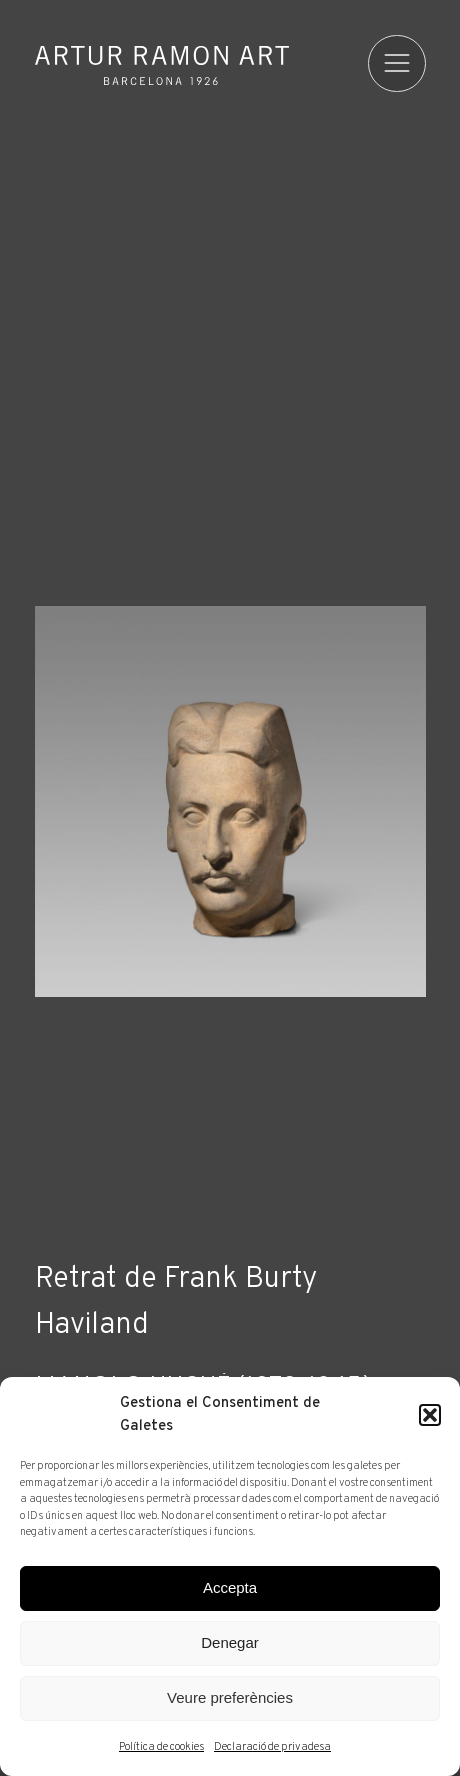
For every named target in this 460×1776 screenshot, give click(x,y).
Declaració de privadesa (272, 1747)
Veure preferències (230, 1697)
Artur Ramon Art (162, 65)
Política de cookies (161, 1747)
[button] (430, 1415)
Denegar (230, 1642)
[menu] (397, 64)
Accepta (230, 1587)
